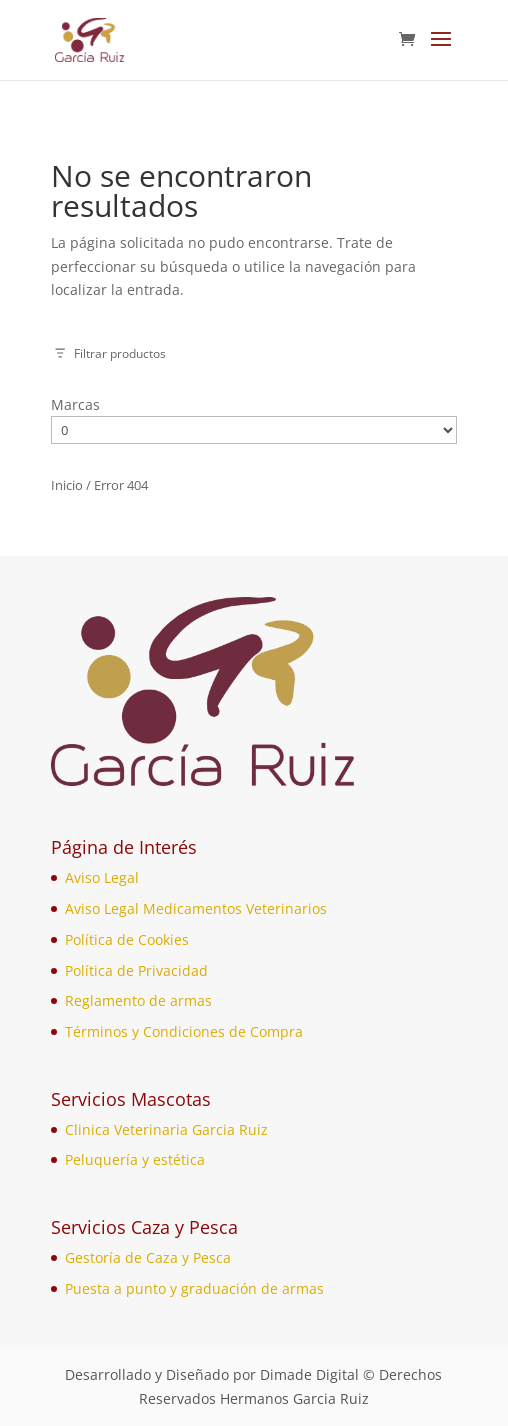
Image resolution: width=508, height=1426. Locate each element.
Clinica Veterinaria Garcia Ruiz (166, 1129)
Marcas (75, 404)
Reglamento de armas (138, 1000)
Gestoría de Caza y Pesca (148, 1257)
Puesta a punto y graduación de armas (194, 1288)
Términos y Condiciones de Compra (184, 1031)
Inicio (67, 485)
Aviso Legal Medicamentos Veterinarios (196, 908)
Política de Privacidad (136, 970)
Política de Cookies (127, 939)
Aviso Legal (102, 877)
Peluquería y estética (135, 1159)
